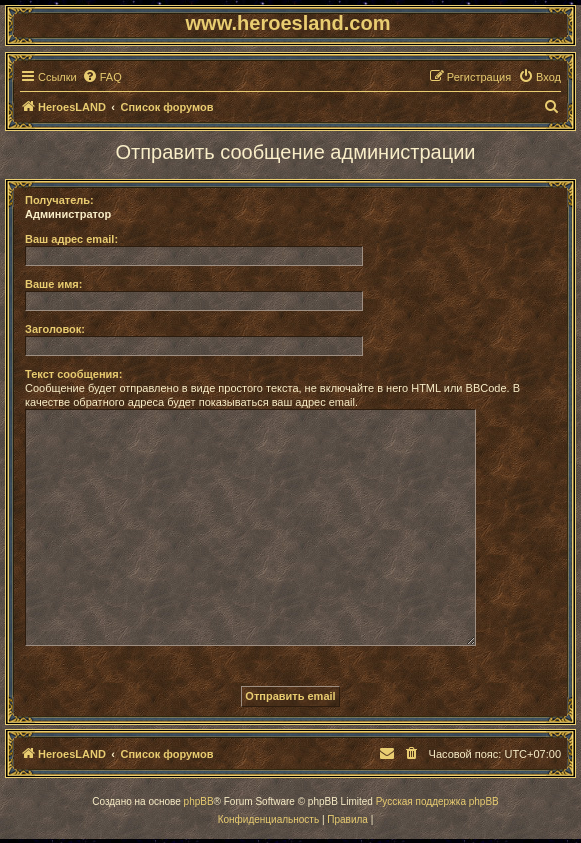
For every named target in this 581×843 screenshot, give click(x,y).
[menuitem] (102, 77)
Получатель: (59, 200)
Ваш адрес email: (71, 239)
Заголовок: (55, 329)
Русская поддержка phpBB (437, 801)
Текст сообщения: (73, 374)
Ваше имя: (53, 284)
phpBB (199, 801)
